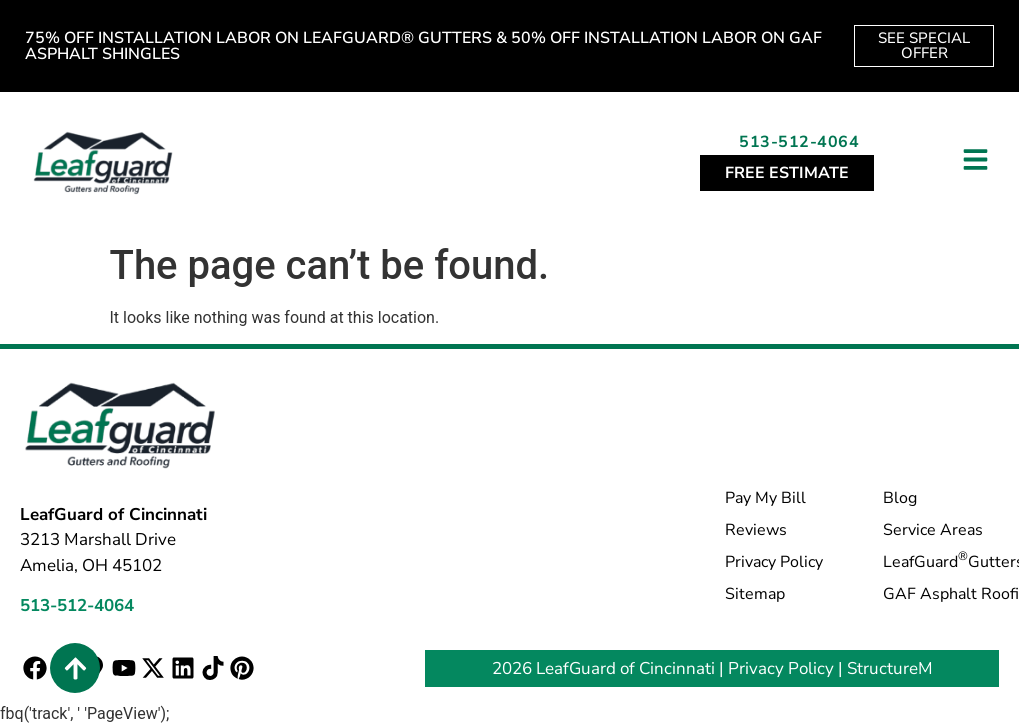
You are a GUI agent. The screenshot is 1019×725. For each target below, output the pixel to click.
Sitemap (755, 594)
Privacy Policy (774, 562)
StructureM (890, 668)
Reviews (756, 530)
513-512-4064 (799, 142)
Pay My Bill (765, 498)
